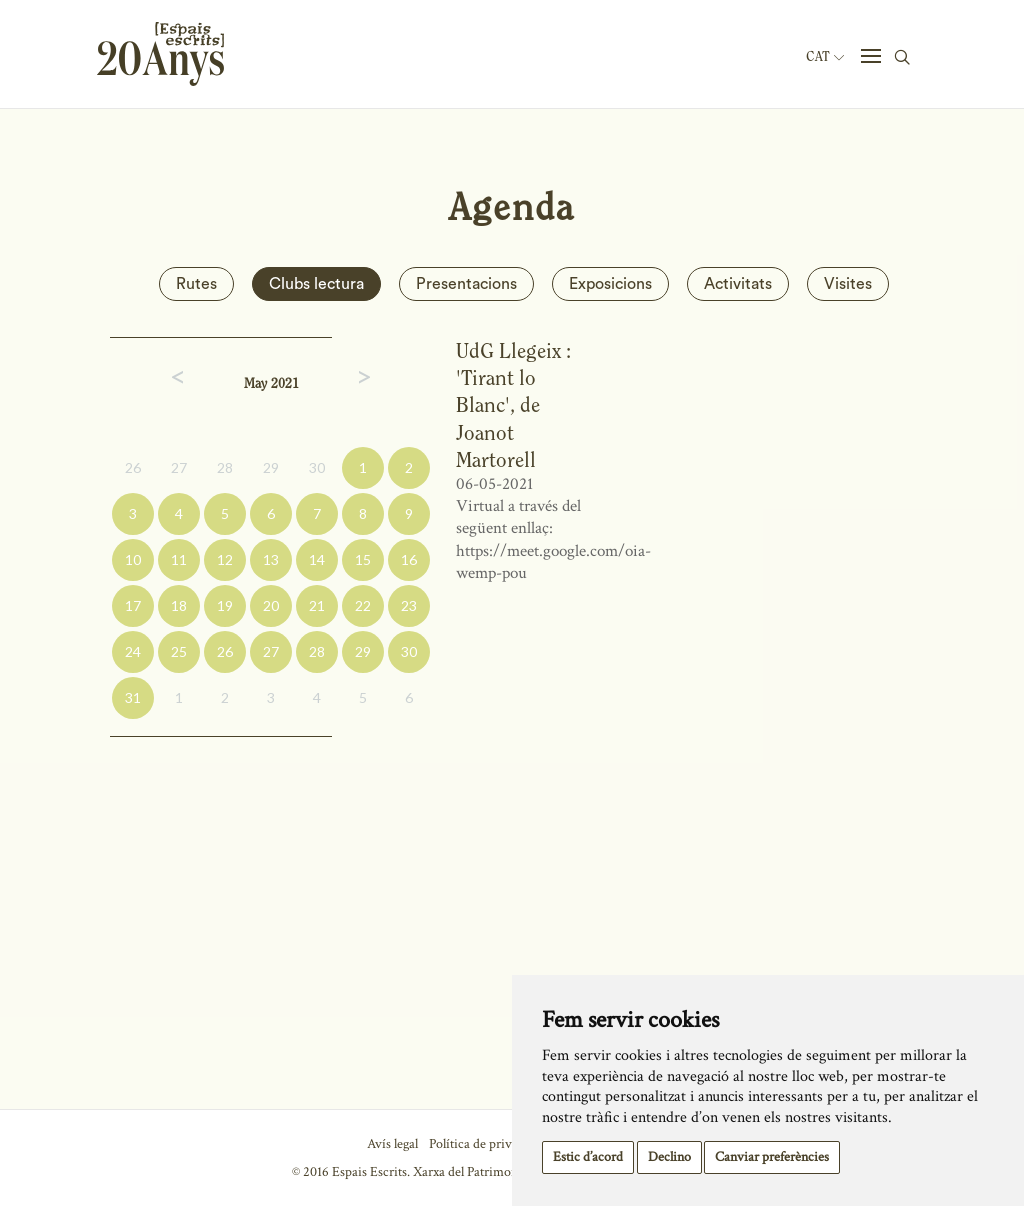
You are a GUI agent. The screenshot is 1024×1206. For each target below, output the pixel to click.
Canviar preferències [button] (772, 1157)
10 (133, 559)
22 (363, 605)
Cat (825, 57)
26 (133, 467)
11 (179, 559)
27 (179, 467)
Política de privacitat (485, 1144)
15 (363, 559)
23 (409, 605)
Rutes (196, 284)
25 (179, 651)
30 (317, 467)
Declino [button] (669, 1157)
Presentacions (466, 284)
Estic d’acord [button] (588, 1157)
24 (133, 651)
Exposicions (610, 284)
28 (225, 467)
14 (317, 559)
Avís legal (392, 1144)
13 (271, 559)
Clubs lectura (316, 284)
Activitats (738, 284)
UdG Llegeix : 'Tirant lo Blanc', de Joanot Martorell (513, 405)
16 (409, 559)
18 (179, 605)
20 (271, 605)
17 (133, 605)
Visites (848, 284)
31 (133, 697)
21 (317, 605)
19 (225, 605)
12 (225, 559)
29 (271, 467)
